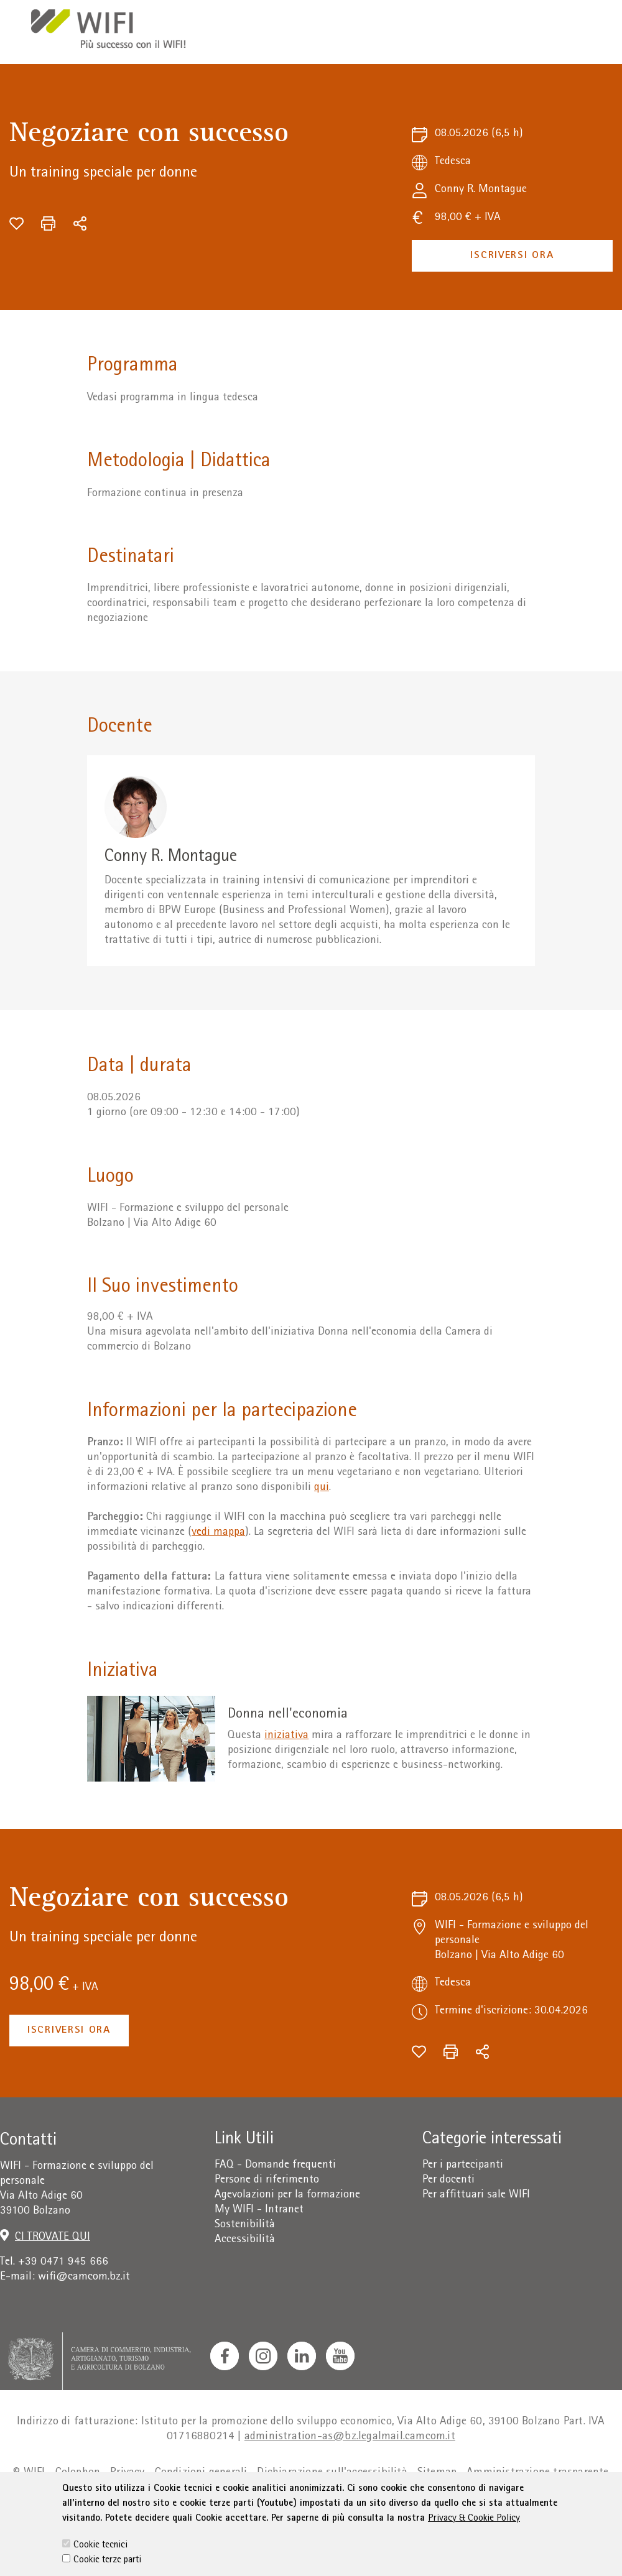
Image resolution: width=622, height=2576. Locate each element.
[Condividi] (80, 223)
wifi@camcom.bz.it (84, 2277)
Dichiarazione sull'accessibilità (332, 2473)
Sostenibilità (245, 2225)
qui (321, 1488)
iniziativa (286, 1736)
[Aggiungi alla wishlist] (16, 223)
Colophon (78, 2473)
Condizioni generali (201, 2473)
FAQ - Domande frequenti (275, 2165)
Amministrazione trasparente (537, 2473)
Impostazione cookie (342, 2498)
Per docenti (448, 2180)
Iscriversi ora (512, 256)
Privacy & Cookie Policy (474, 2547)
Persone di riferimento (267, 2180)
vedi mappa (218, 1533)
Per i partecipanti (462, 2165)
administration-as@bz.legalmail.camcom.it (349, 2437)
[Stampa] (48, 223)
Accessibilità (245, 2240)
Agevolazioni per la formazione (287, 2195)
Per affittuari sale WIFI (476, 2195)
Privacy (127, 2473)
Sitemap (437, 2473)
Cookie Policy (252, 2498)
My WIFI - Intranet (259, 2210)
